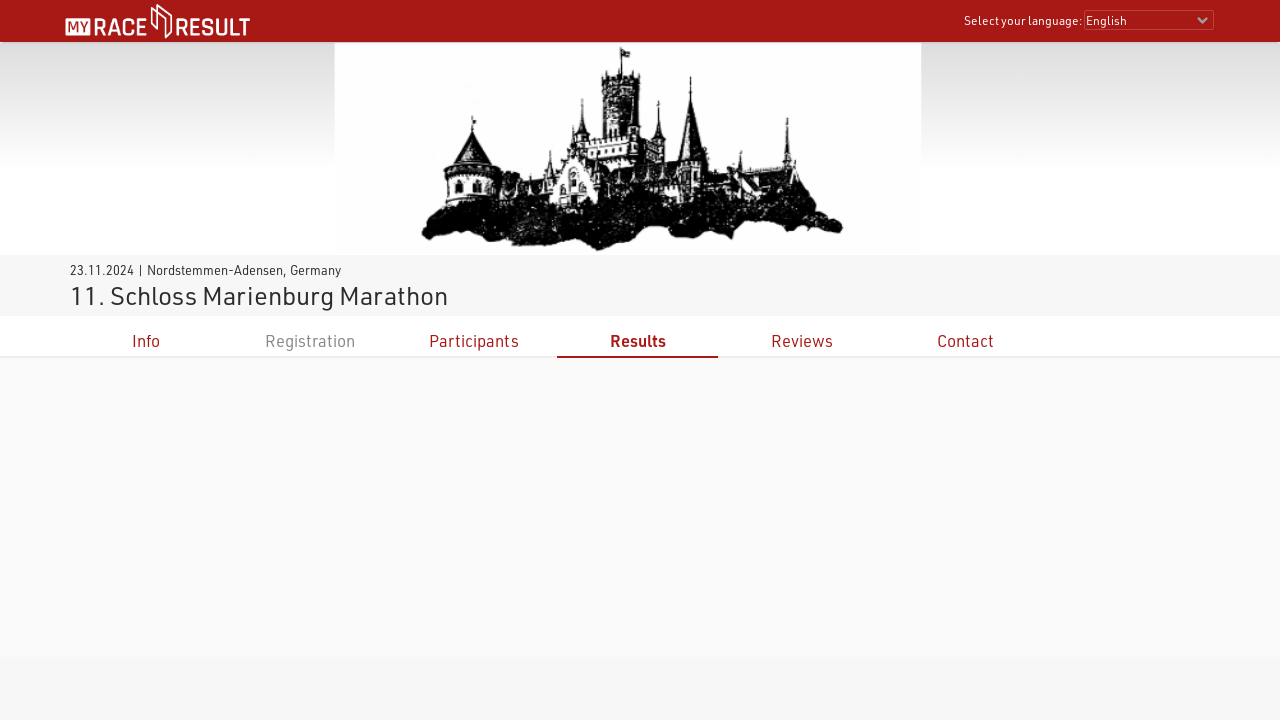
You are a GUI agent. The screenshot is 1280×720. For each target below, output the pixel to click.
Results (638, 340)
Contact (965, 340)
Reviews (802, 340)
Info (146, 340)
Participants (474, 340)
